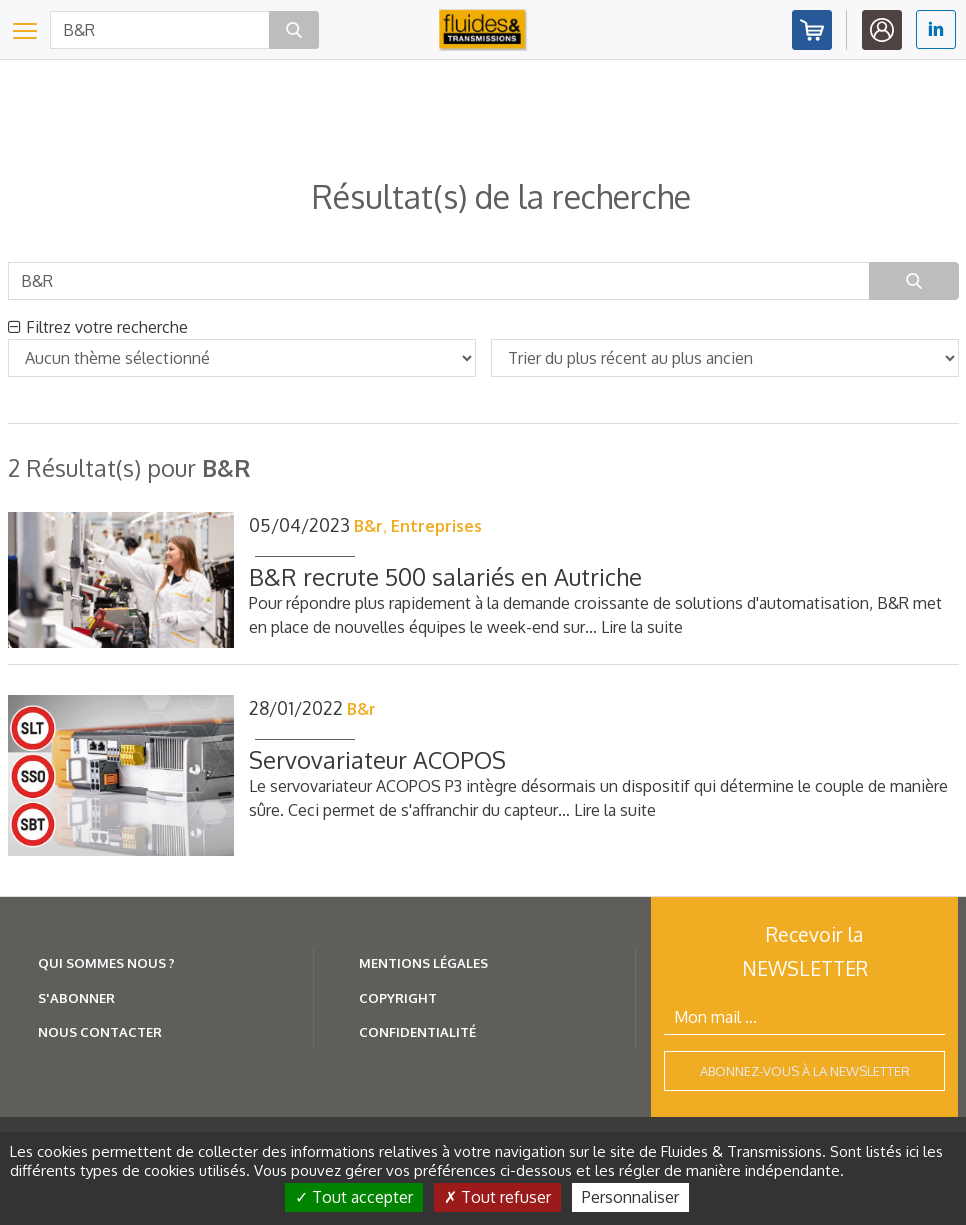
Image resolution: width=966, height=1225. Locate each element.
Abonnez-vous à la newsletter (805, 1071)
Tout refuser (497, 1197)
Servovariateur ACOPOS (377, 759)
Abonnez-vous (812, 30)
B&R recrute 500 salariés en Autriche (445, 576)
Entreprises (436, 526)
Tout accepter (354, 1197)
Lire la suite (642, 627)
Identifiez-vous (882, 30)
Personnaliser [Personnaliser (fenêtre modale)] (630, 1197)
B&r (368, 526)
